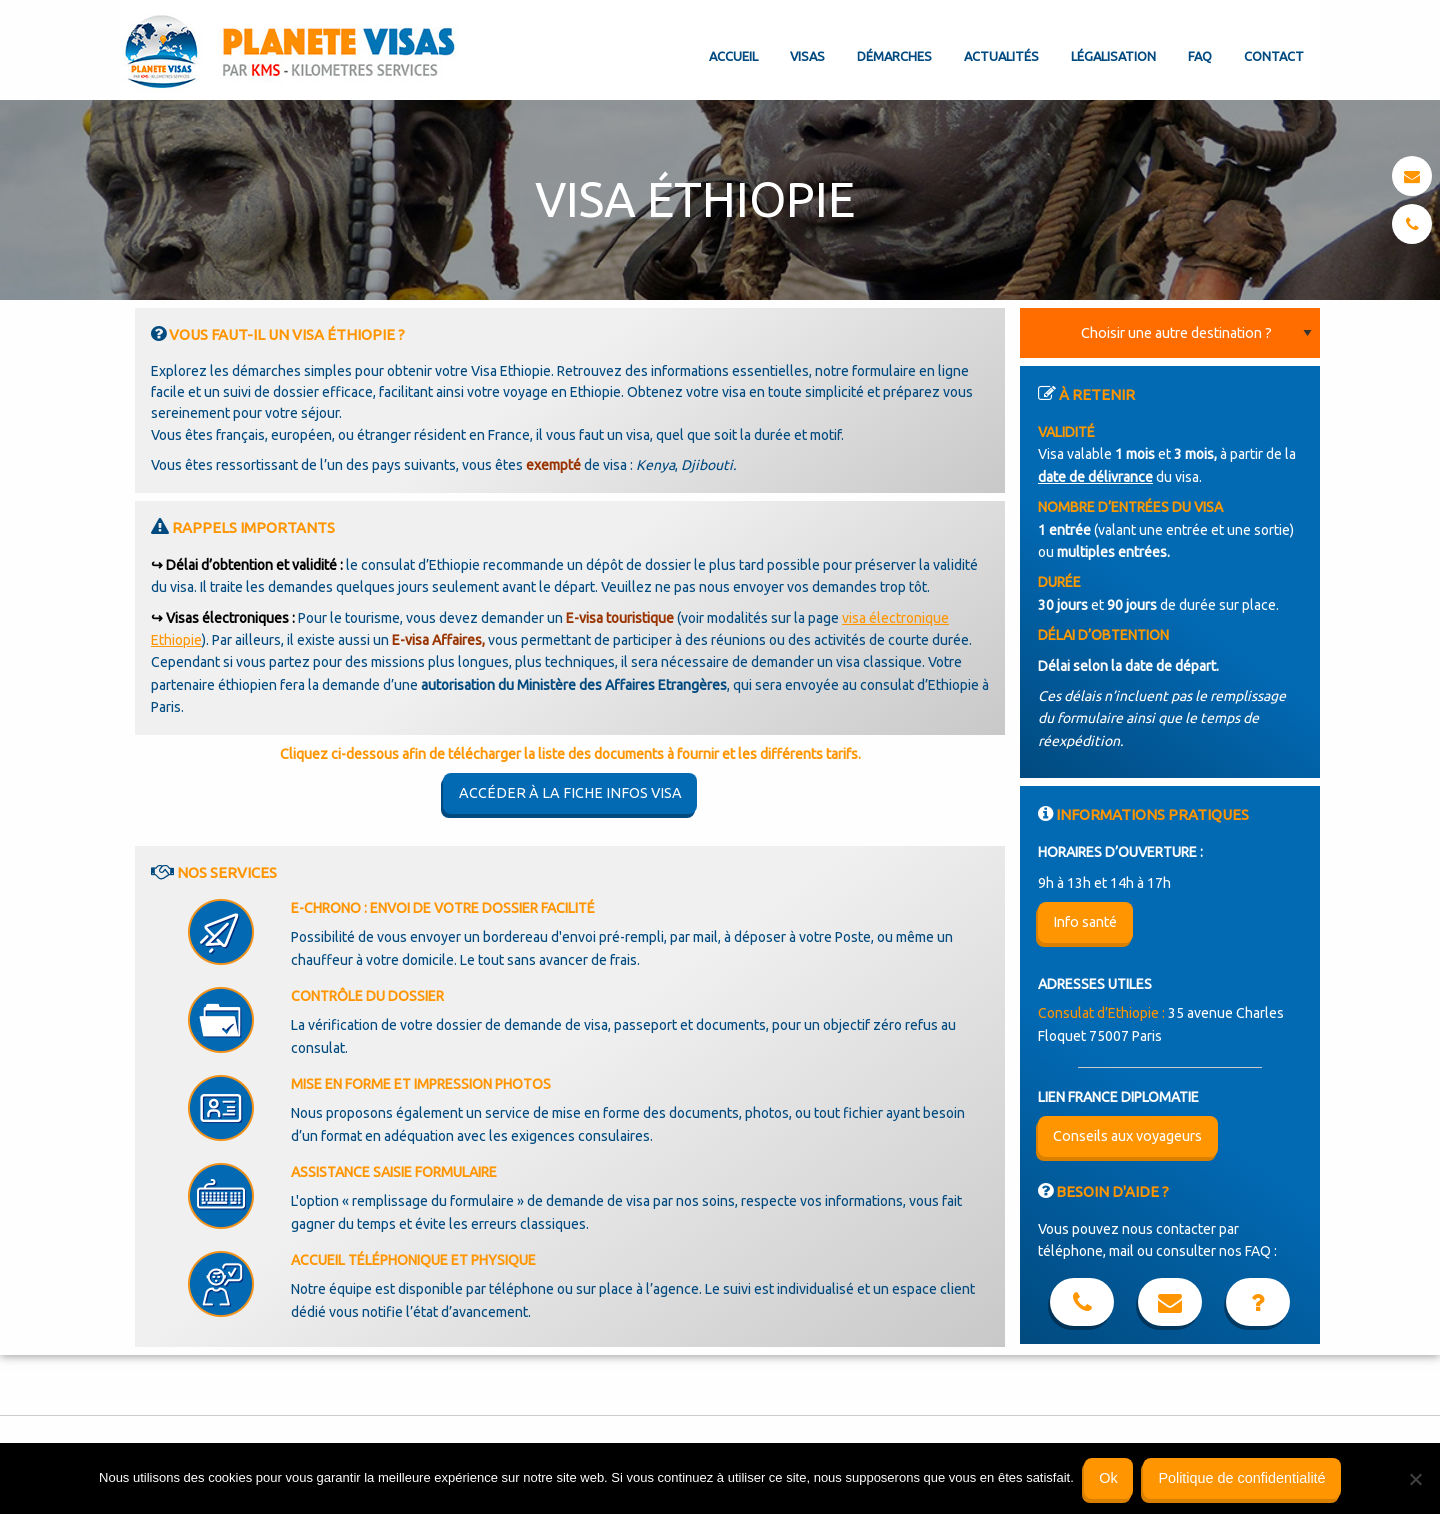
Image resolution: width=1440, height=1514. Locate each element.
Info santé (1085, 922)
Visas (807, 56)
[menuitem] (733, 40)
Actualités (1001, 56)
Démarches (894, 56)
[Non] (1415, 1479)
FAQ (1200, 56)
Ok (1108, 1478)
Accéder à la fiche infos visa (570, 793)
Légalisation (1113, 56)
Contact (1274, 56)
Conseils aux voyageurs (1127, 1136)
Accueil (733, 56)
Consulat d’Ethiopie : (1101, 1013)
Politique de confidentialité (1241, 1478)
